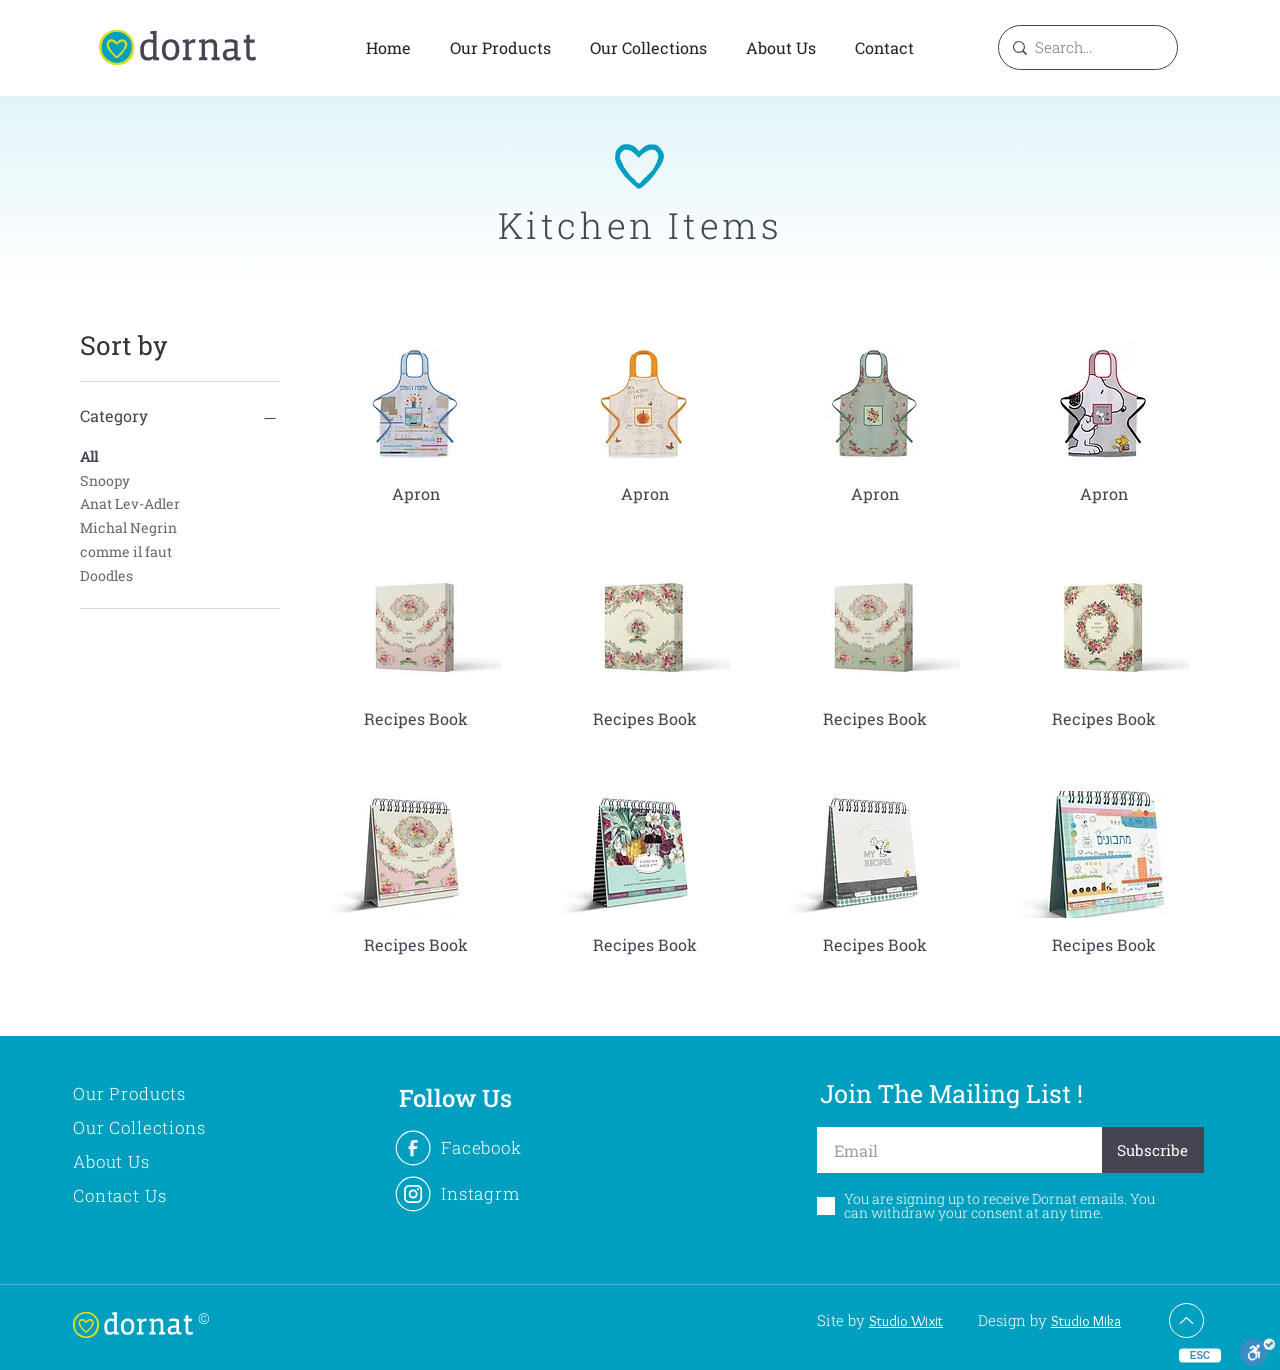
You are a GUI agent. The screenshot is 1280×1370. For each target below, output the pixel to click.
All (89, 455)
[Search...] (1085, 47)
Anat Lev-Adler (130, 502)
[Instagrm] (480, 1194)
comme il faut (126, 550)
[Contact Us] (163, 1196)
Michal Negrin (128, 526)
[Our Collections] (163, 1128)
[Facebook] (480, 1148)
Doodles (106, 574)
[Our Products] (163, 1094)
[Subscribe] (1153, 1150)
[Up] (1186, 1320)
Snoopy (105, 479)
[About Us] (163, 1162)
